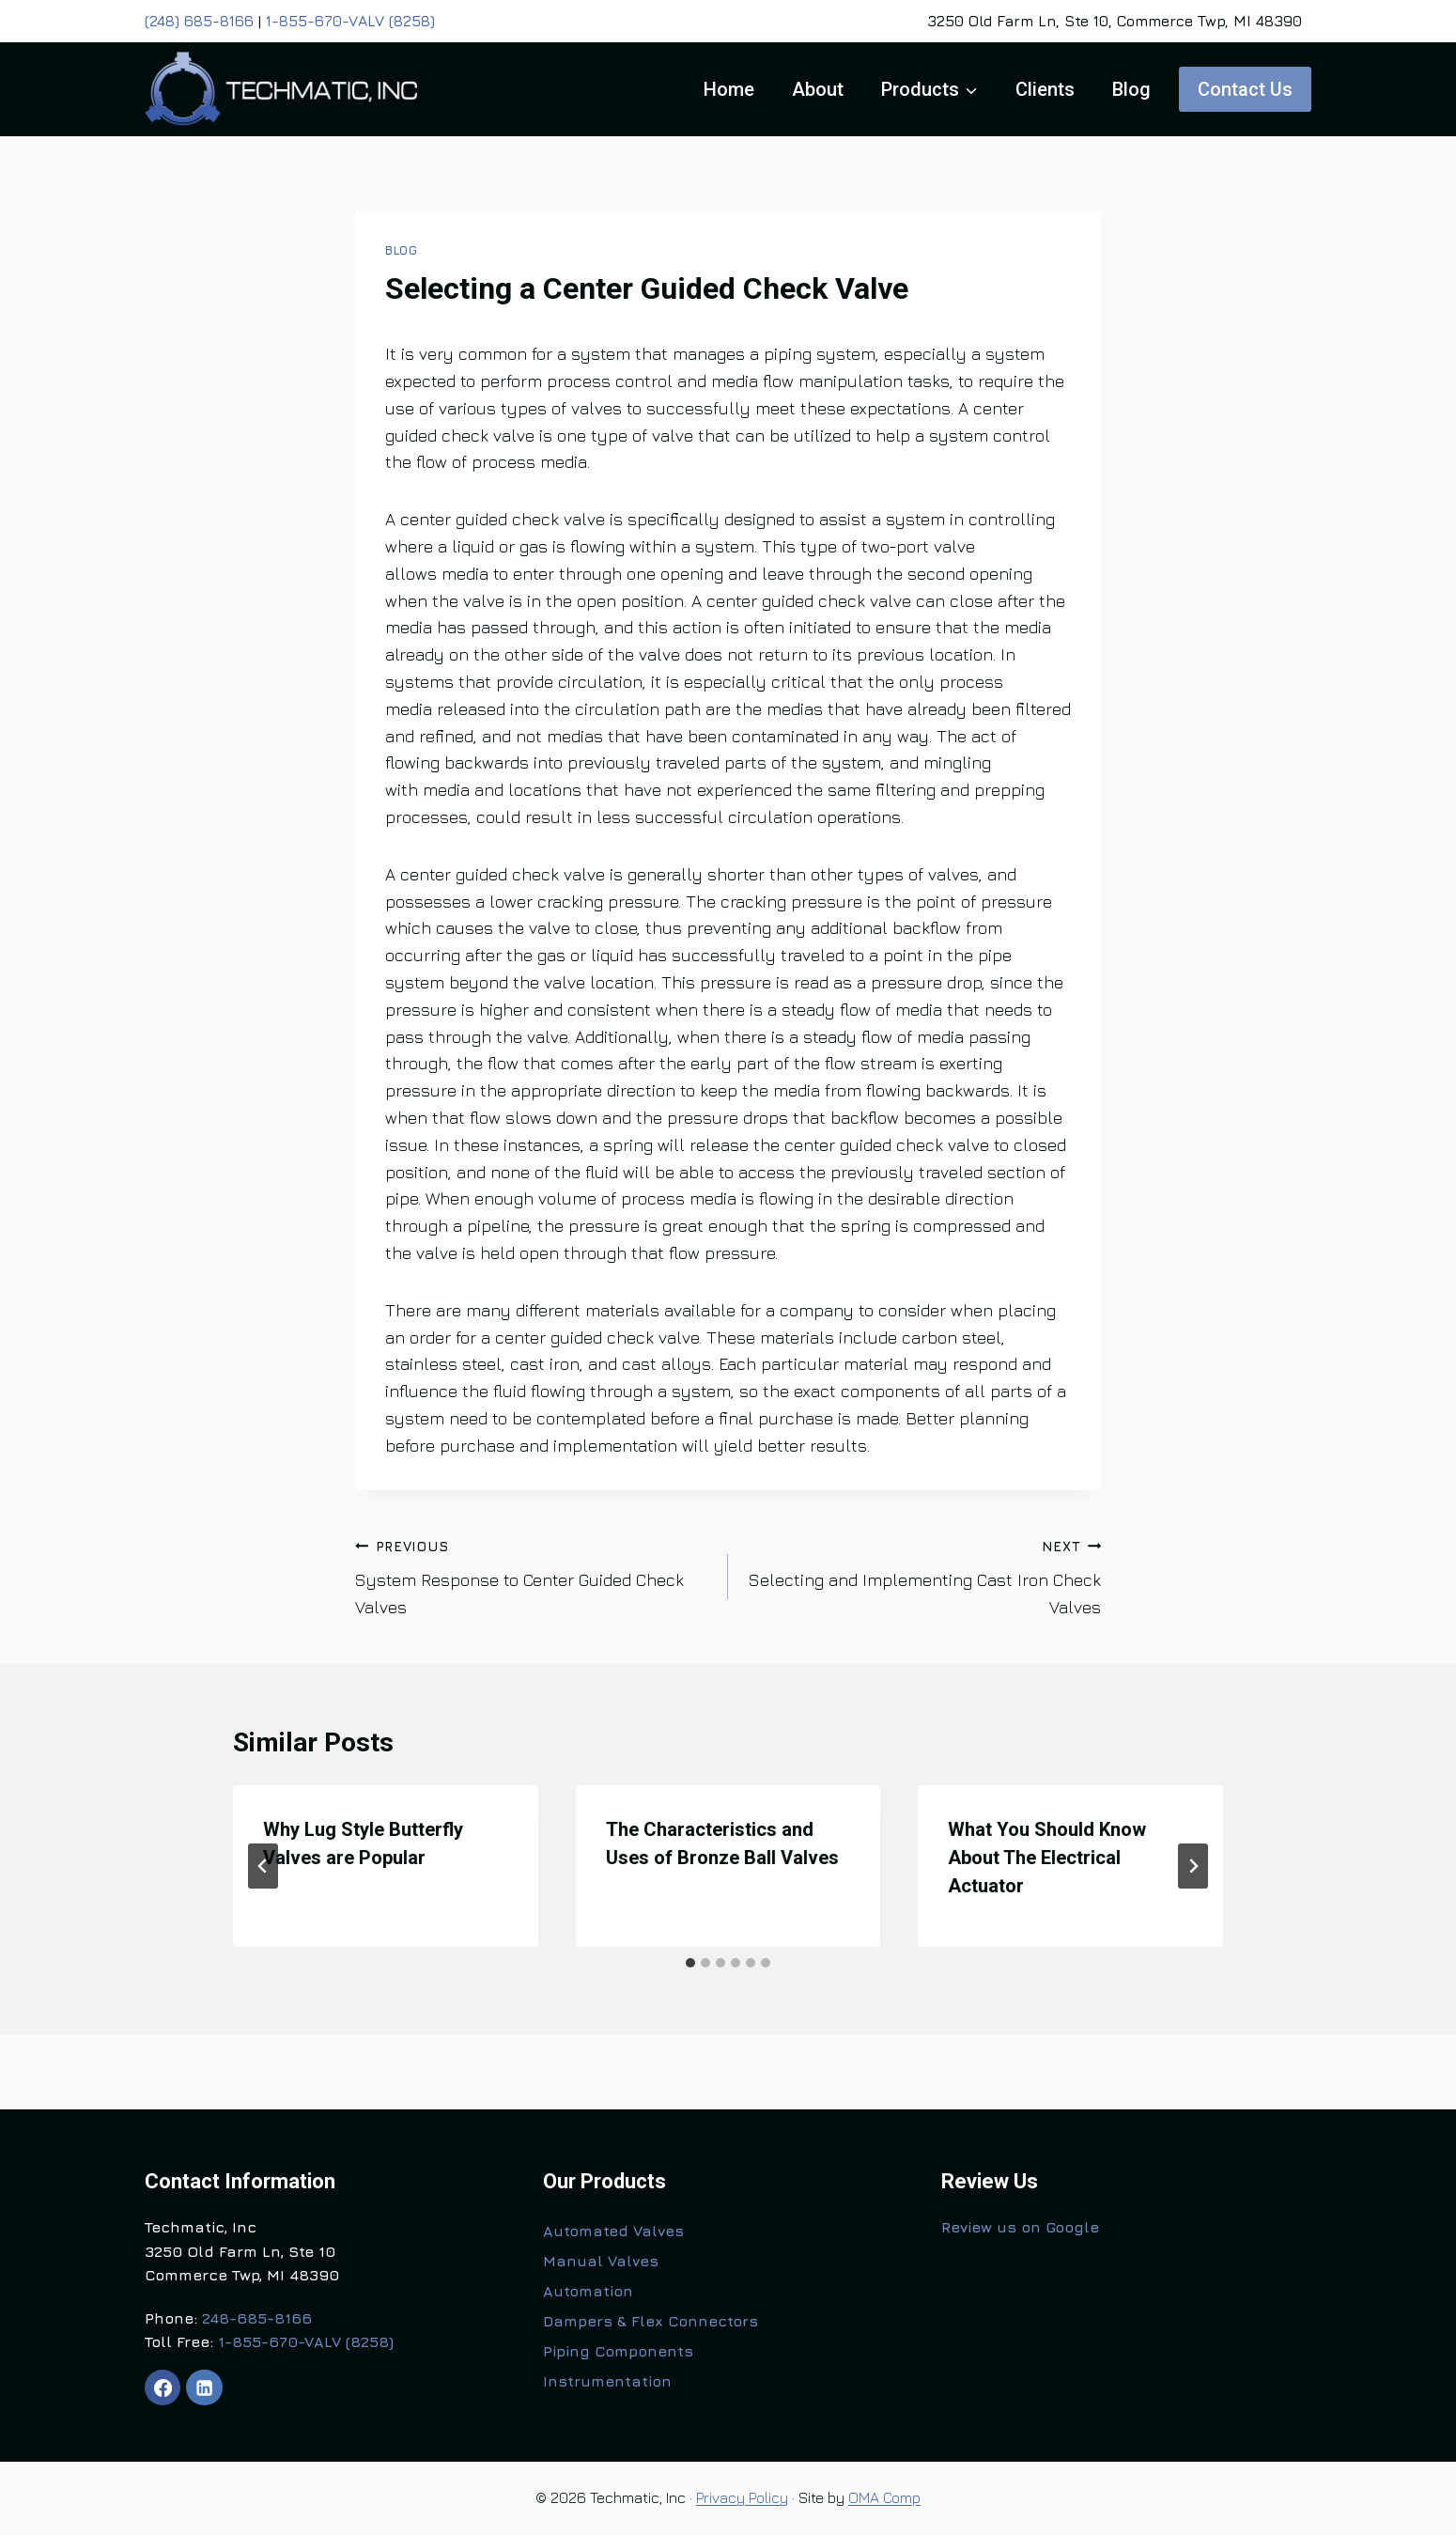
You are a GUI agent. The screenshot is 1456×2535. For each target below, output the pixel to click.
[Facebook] (162, 2387)
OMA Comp (884, 2497)
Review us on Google (1020, 2226)
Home (729, 89)
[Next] (1193, 1866)
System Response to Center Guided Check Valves (533, 1575)
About (818, 89)
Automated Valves (613, 2230)
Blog (1131, 89)
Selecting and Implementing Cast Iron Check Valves (923, 1575)
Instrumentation (607, 2380)
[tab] (690, 1962)
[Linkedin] (204, 2387)
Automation (588, 2290)
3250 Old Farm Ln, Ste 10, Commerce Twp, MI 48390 (1114, 20)
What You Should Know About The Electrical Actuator (1047, 1857)
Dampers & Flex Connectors (650, 2320)
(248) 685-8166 (199, 20)
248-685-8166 (257, 2317)
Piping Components (618, 2350)
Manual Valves (600, 2260)
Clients (1045, 89)
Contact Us (1245, 89)
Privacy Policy (742, 2497)
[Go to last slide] (263, 1866)
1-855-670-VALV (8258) (350, 20)
